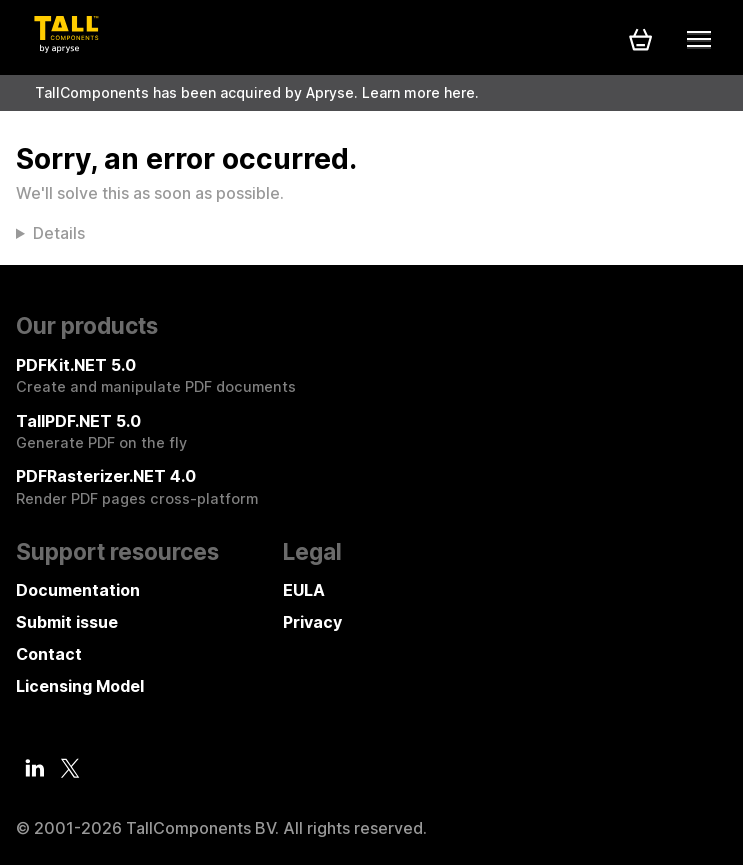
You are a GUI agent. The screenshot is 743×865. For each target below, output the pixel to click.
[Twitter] (70, 769)
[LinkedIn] (35, 768)
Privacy (312, 622)
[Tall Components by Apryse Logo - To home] (66, 47)
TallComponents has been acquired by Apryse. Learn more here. (257, 92)
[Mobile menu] (699, 39)
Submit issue (67, 622)
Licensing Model (80, 686)
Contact (49, 654)
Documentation (78, 590)
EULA (304, 590)
